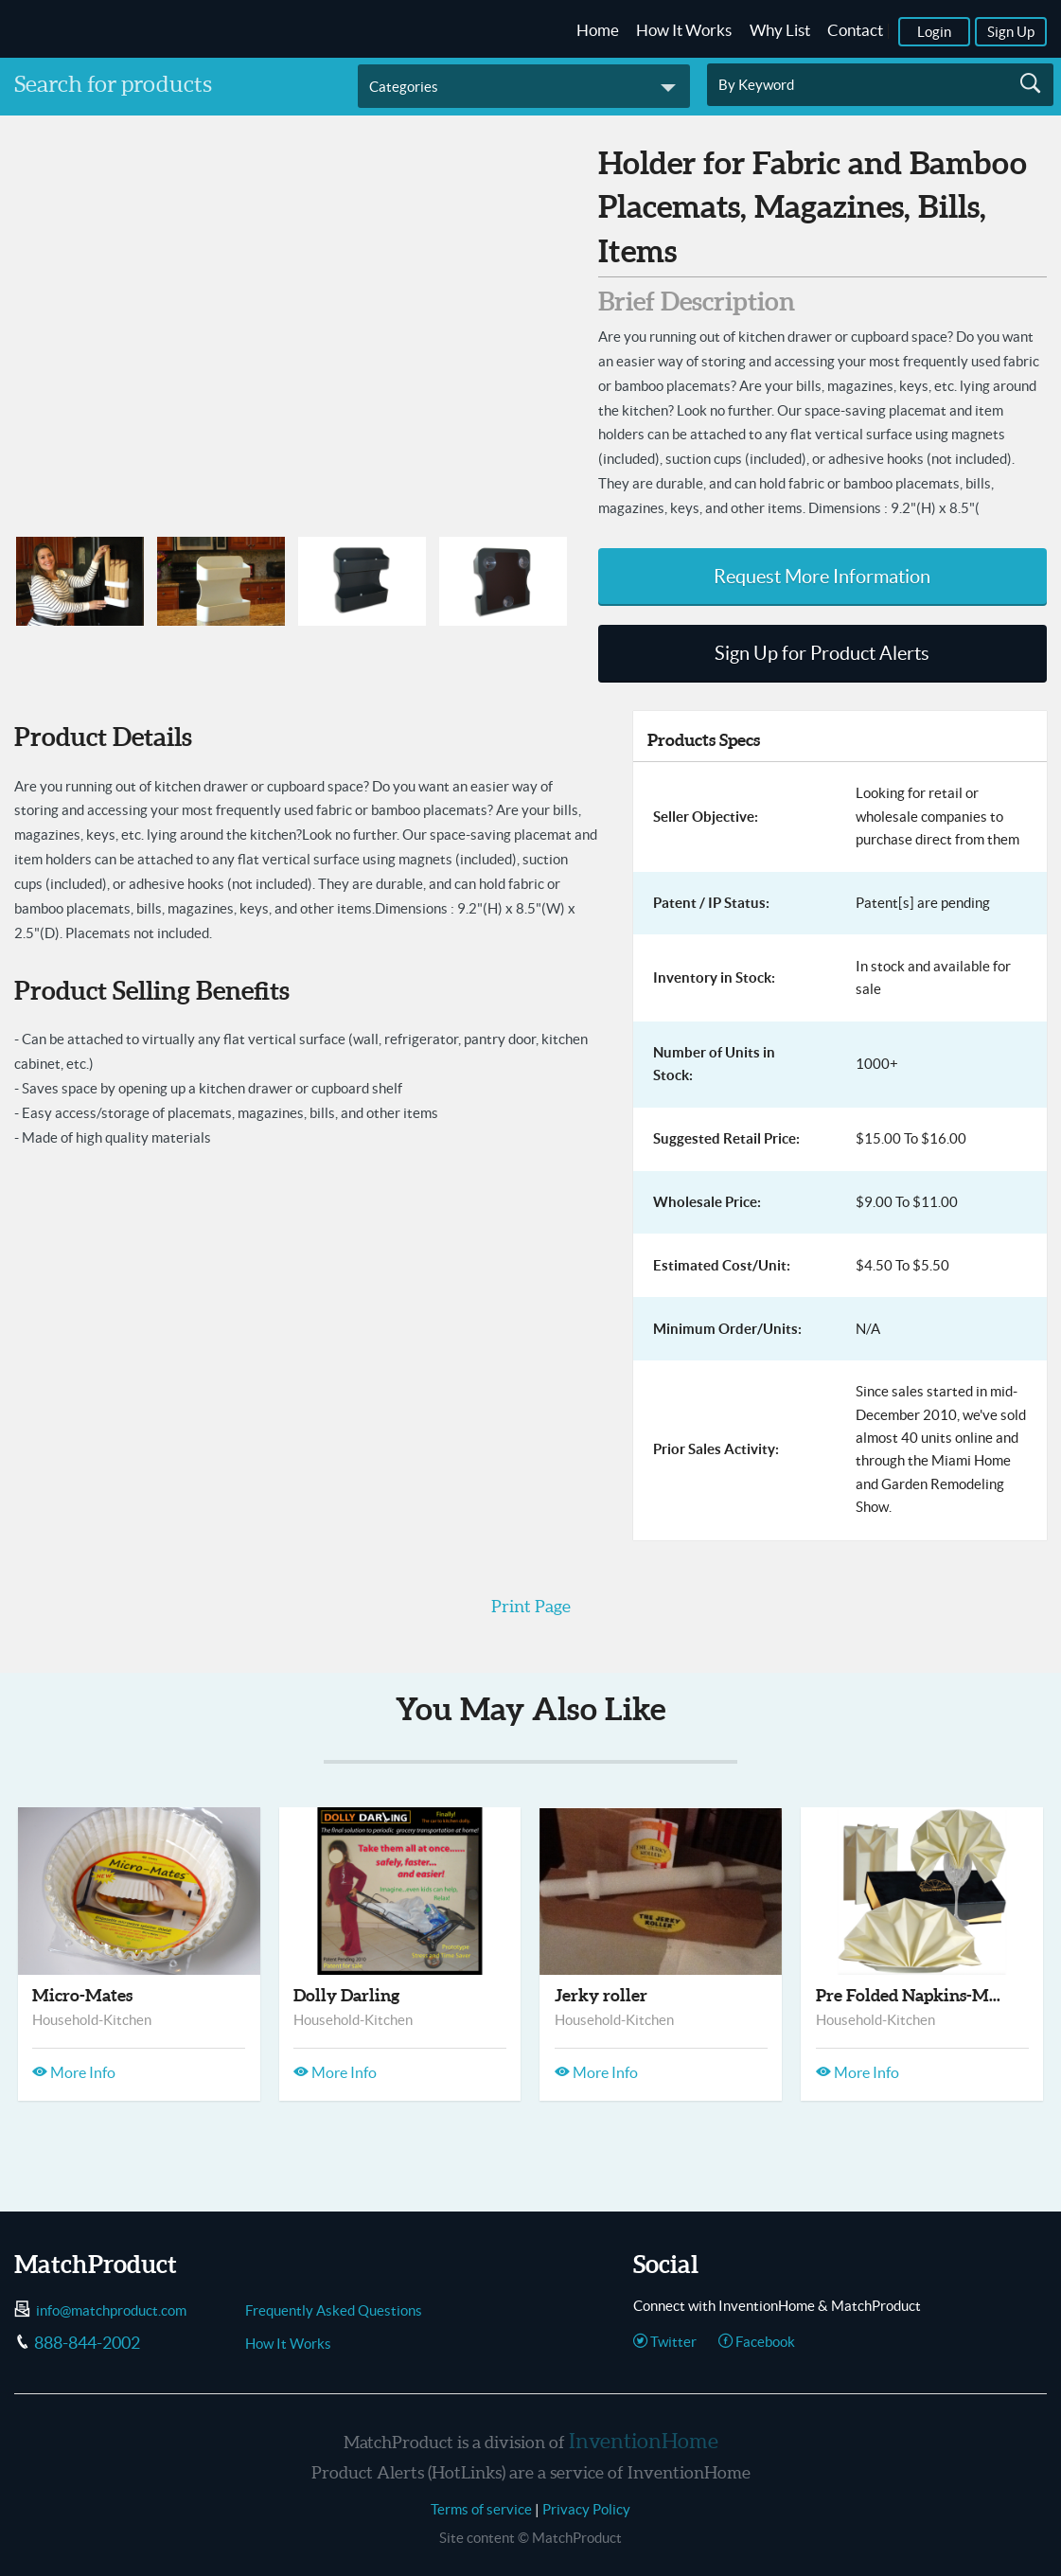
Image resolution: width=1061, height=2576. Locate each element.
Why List (780, 30)
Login (934, 32)
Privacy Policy (586, 2509)
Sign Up (1010, 32)
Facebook (756, 2342)
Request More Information (822, 576)
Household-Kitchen (91, 2020)
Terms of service (481, 2509)
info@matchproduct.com (111, 2310)
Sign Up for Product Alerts (822, 653)
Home (597, 30)
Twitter (665, 2342)
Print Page (531, 1606)
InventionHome (643, 2440)
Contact (855, 30)
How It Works (684, 30)
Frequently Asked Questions (333, 2310)
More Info (73, 2072)
